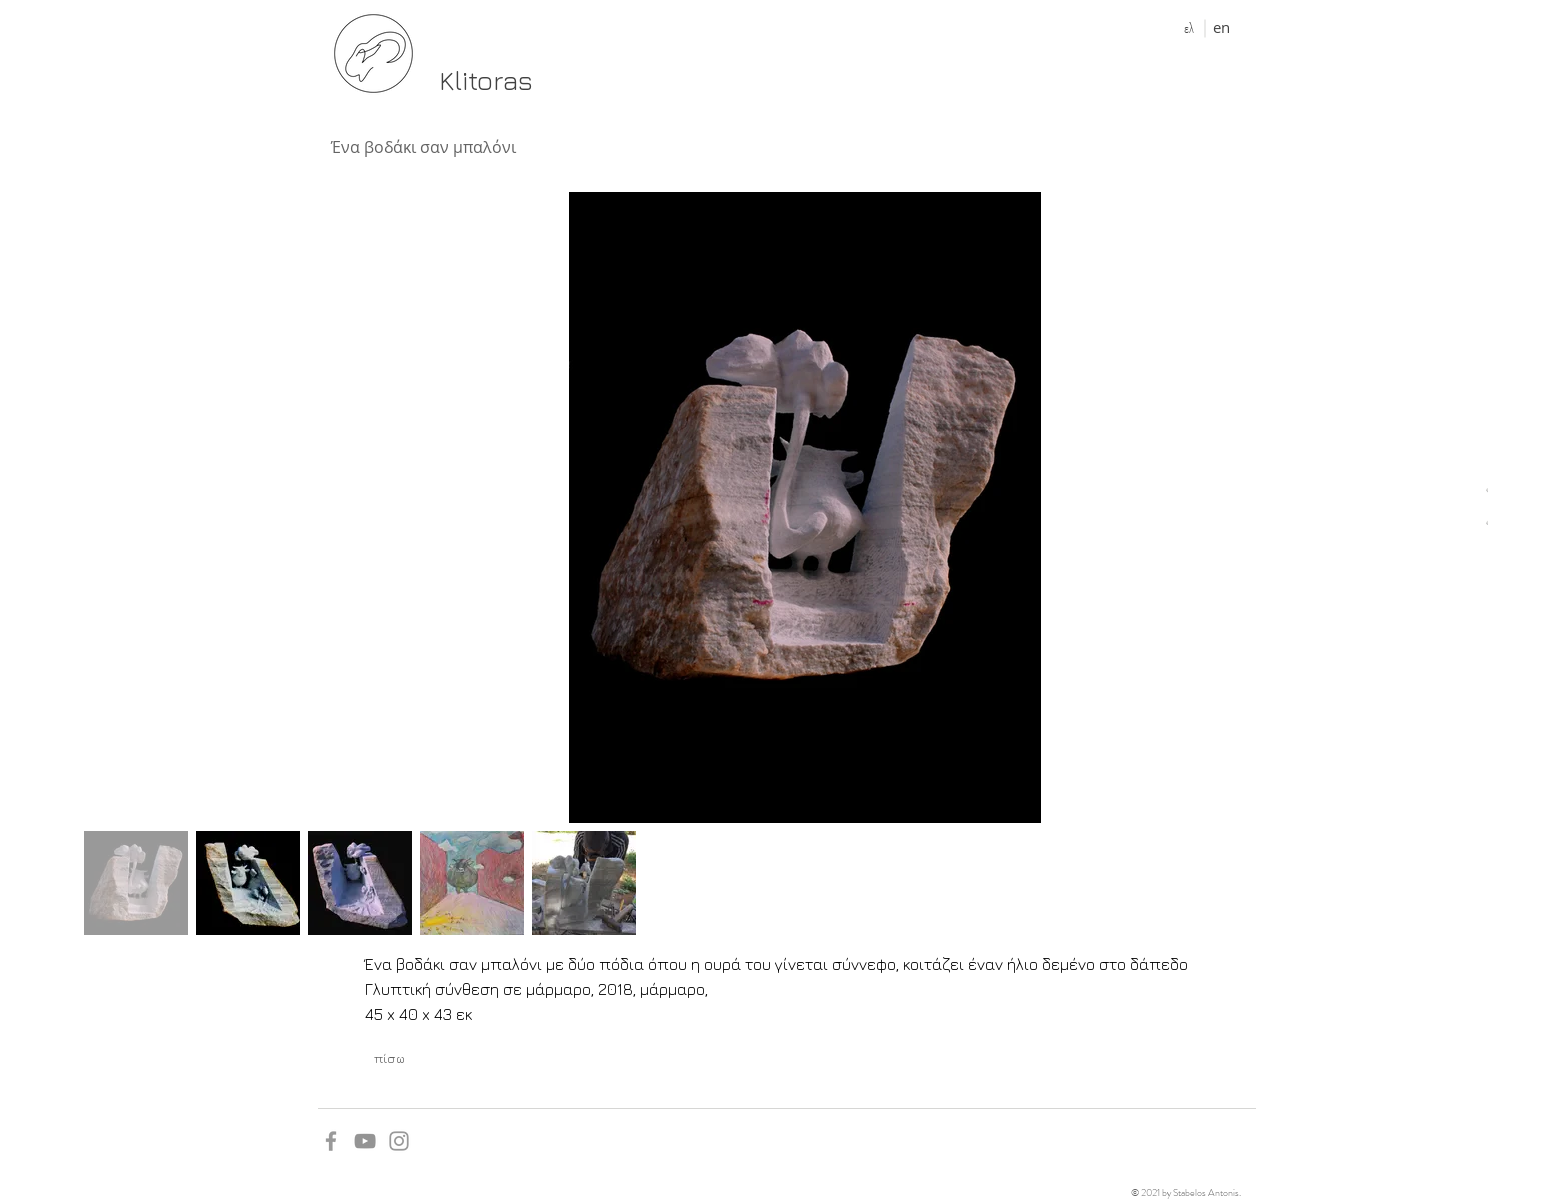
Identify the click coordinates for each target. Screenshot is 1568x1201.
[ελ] (1188, 28)
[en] (1221, 27)
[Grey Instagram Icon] (399, 1141)
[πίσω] (389, 1058)
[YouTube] (365, 1141)
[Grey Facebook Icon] (331, 1141)
